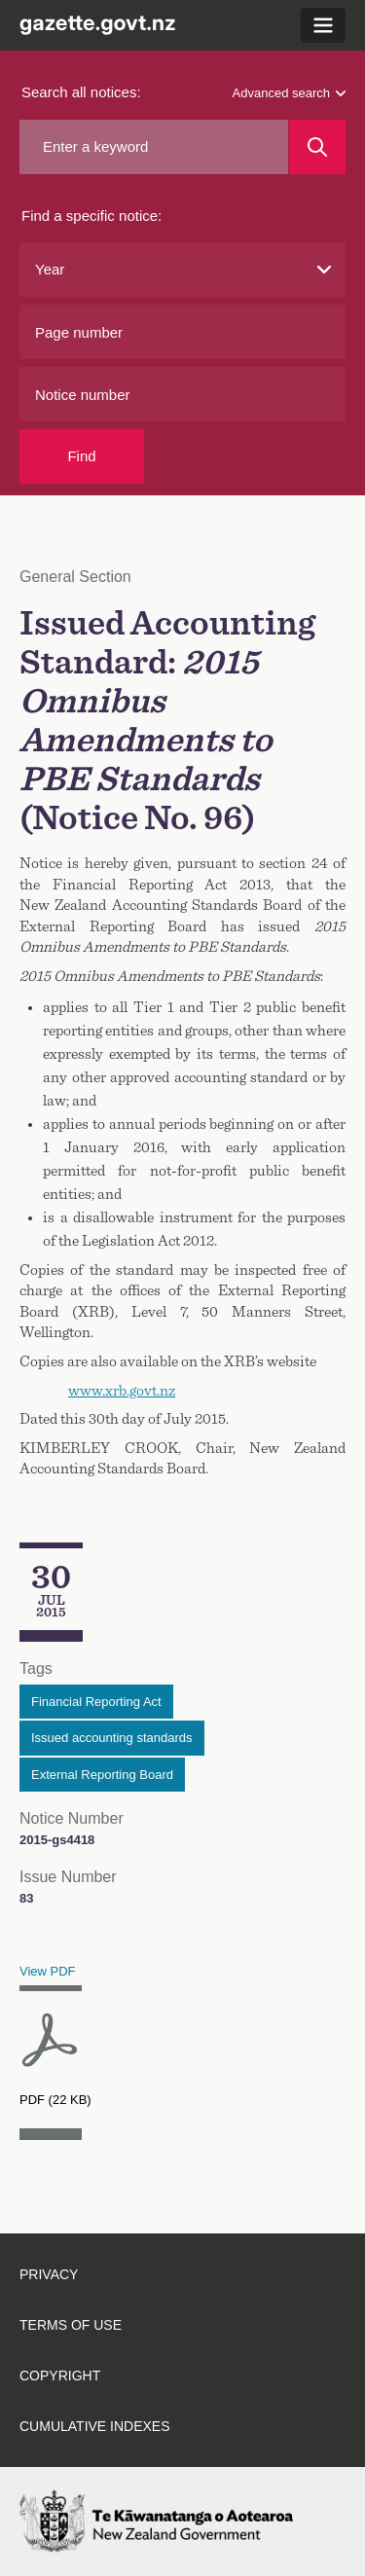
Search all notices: (81, 92)
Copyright (59, 2375)
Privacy (48, 2274)
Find (81, 456)
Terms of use (70, 2325)
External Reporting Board (102, 1774)
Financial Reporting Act (96, 1701)
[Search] (317, 147)
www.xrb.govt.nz (121, 1390)
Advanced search (289, 93)
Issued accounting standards (112, 1737)
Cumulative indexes (94, 2426)
